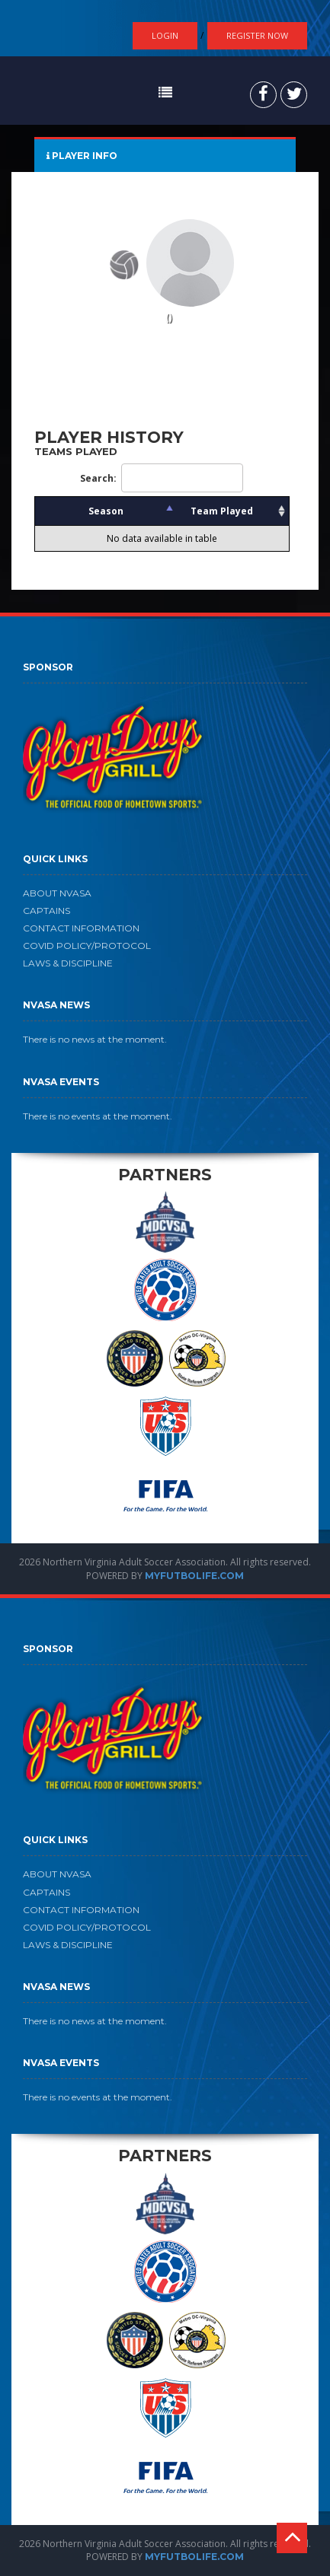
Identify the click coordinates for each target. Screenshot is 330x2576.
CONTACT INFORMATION (81, 928)
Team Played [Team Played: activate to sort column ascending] (222, 511)
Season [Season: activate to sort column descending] (105, 511)
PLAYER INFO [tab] (81, 155)
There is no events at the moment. (97, 1116)
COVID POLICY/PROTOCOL (87, 945)
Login (165, 35)
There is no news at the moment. (95, 1039)
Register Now (257, 35)
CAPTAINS (46, 910)
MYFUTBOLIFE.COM (194, 1575)
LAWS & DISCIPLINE (68, 963)
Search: (161, 477)
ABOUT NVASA (57, 893)
